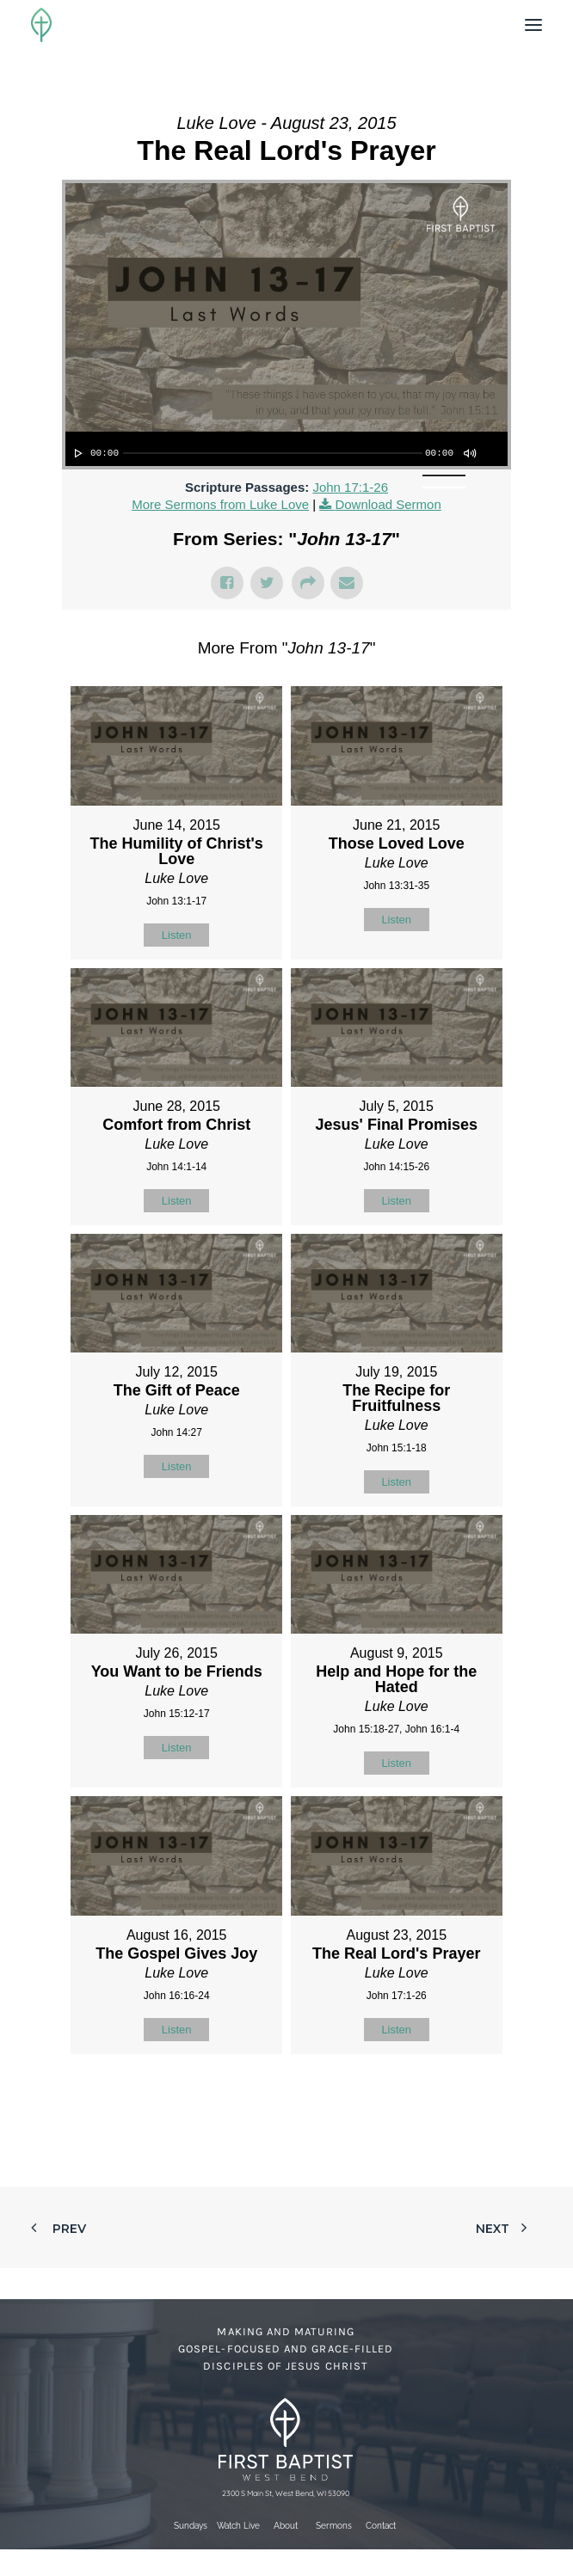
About (286, 2525)
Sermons (334, 2525)
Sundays (190, 2525)
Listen (177, 935)
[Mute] (469, 453)
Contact (381, 2525)
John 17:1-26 (350, 487)
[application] (286, 449)
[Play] (76, 453)
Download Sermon (388, 504)
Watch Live (238, 2525)
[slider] (272, 453)
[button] (533, 25)
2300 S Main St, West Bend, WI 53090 (285, 2493)
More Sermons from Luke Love (220, 504)
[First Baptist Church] (41, 25)
